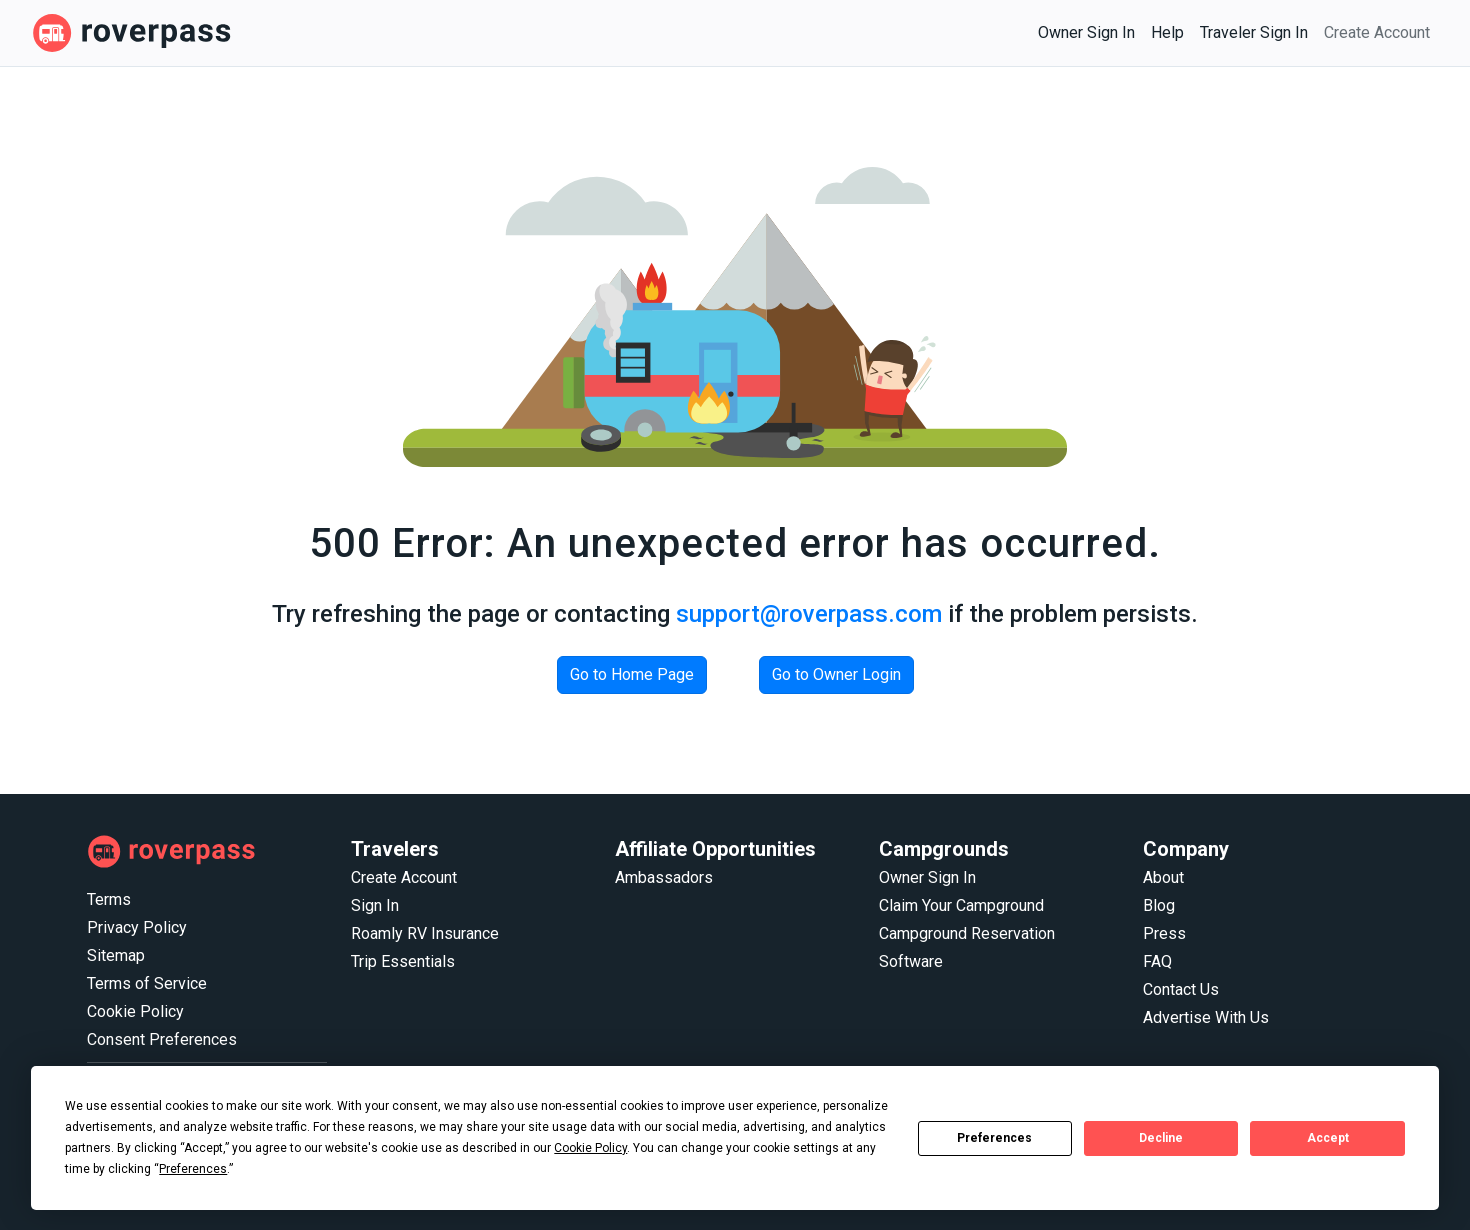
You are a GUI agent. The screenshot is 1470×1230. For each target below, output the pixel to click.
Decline (1161, 1138)
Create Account (1377, 32)
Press (1164, 933)
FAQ (1157, 961)
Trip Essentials (403, 961)
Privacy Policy (137, 927)
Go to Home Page (632, 674)
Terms (109, 899)
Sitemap (116, 955)
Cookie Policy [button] (590, 1148)
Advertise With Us (1206, 1017)
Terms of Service (147, 983)
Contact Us (1181, 989)
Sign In (375, 905)
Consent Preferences (162, 1039)
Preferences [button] (193, 1169)
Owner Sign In (1086, 32)
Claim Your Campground (961, 905)
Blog (1159, 905)
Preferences (994, 1138)
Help (1167, 32)
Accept (1328, 1138)
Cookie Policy (135, 1011)
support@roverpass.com (809, 614)
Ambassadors (664, 877)
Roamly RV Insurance (425, 933)
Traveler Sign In (1254, 32)
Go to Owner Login (836, 674)
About (1163, 877)
